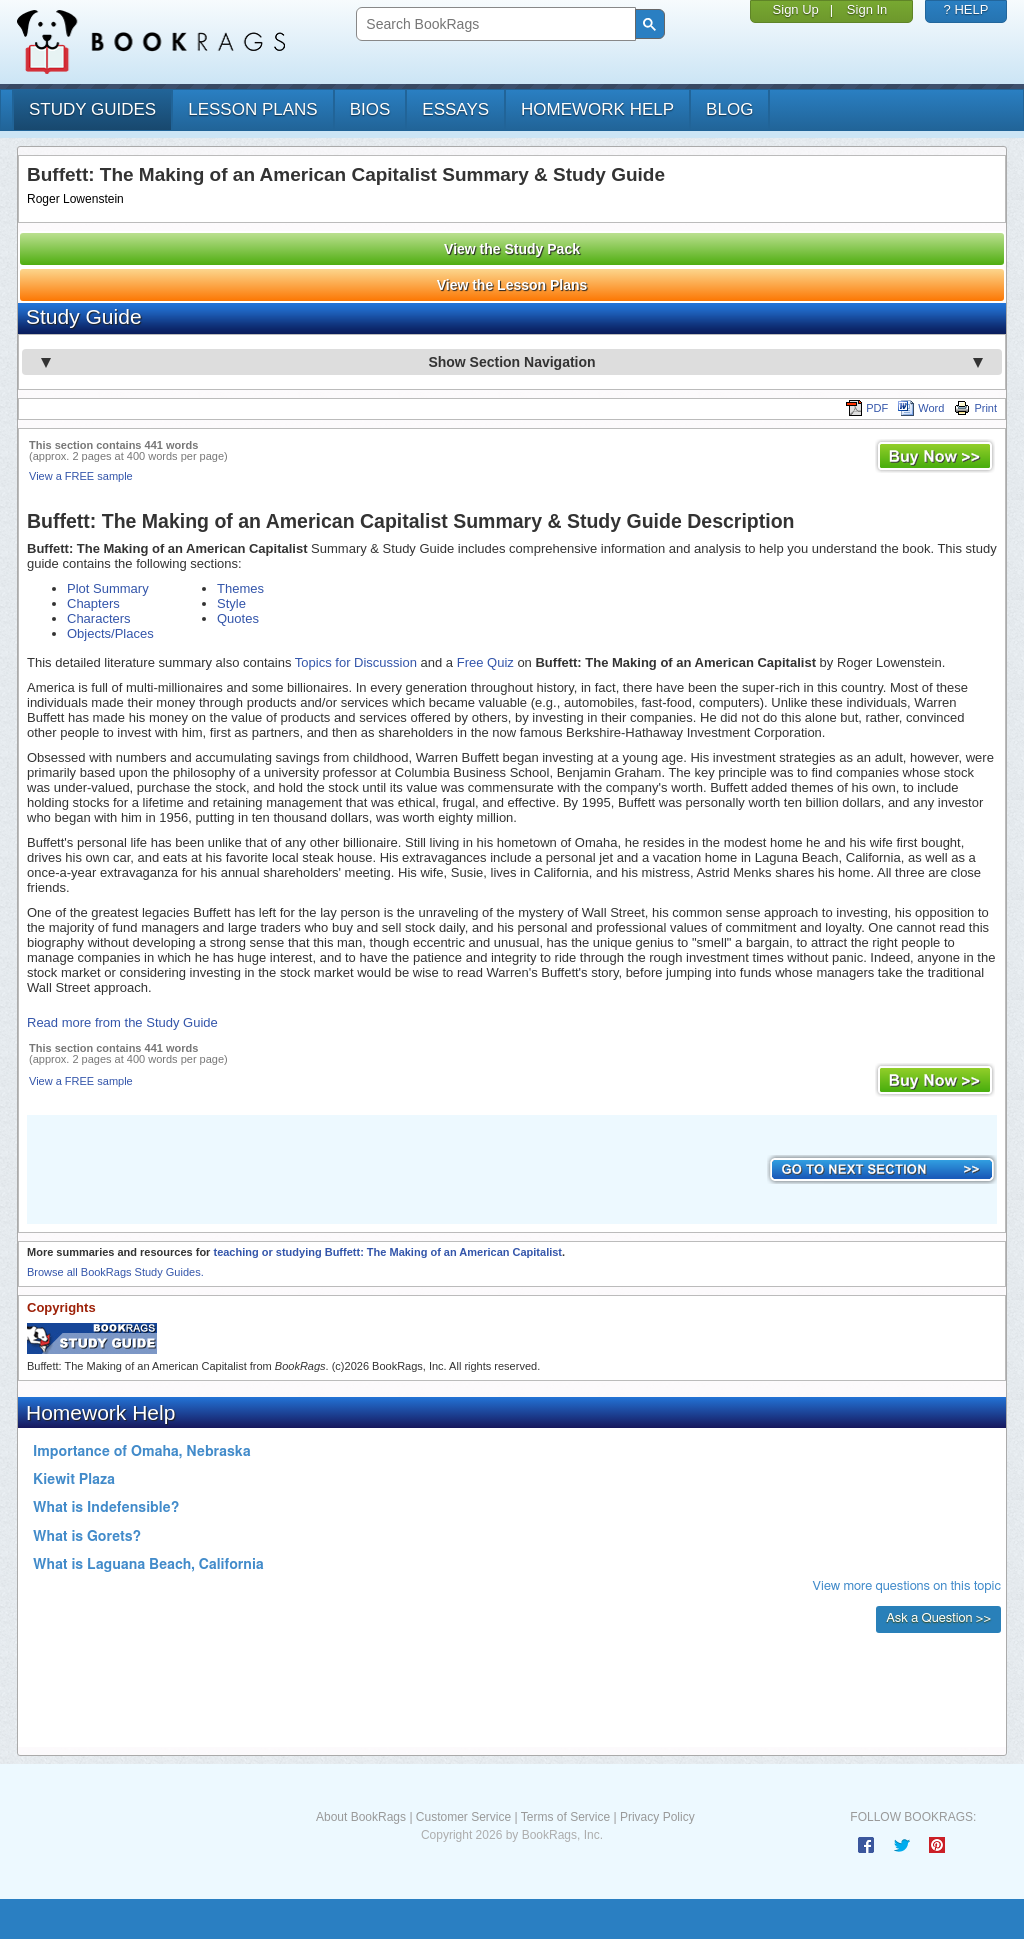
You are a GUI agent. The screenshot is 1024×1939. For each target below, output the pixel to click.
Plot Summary (108, 588)
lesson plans (252, 109)
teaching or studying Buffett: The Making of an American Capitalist (387, 1252)
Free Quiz (485, 662)
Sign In (867, 9)
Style (231, 603)
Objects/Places (110, 633)
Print (975, 408)
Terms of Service (565, 1817)
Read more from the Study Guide (122, 1022)
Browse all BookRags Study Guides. (115, 1272)
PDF (867, 408)
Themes (240, 588)
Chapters (93, 603)
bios (370, 109)
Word (921, 408)
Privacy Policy (657, 1817)
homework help (597, 109)
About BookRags (361, 1817)
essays (455, 109)
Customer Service (463, 1817)
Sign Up (796, 9)
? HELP (966, 9)
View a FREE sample (81, 476)
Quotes (238, 618)
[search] (493, 24)
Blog (729, 109)
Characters (99, 618)
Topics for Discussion (356, 662)
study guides (92, 109)
